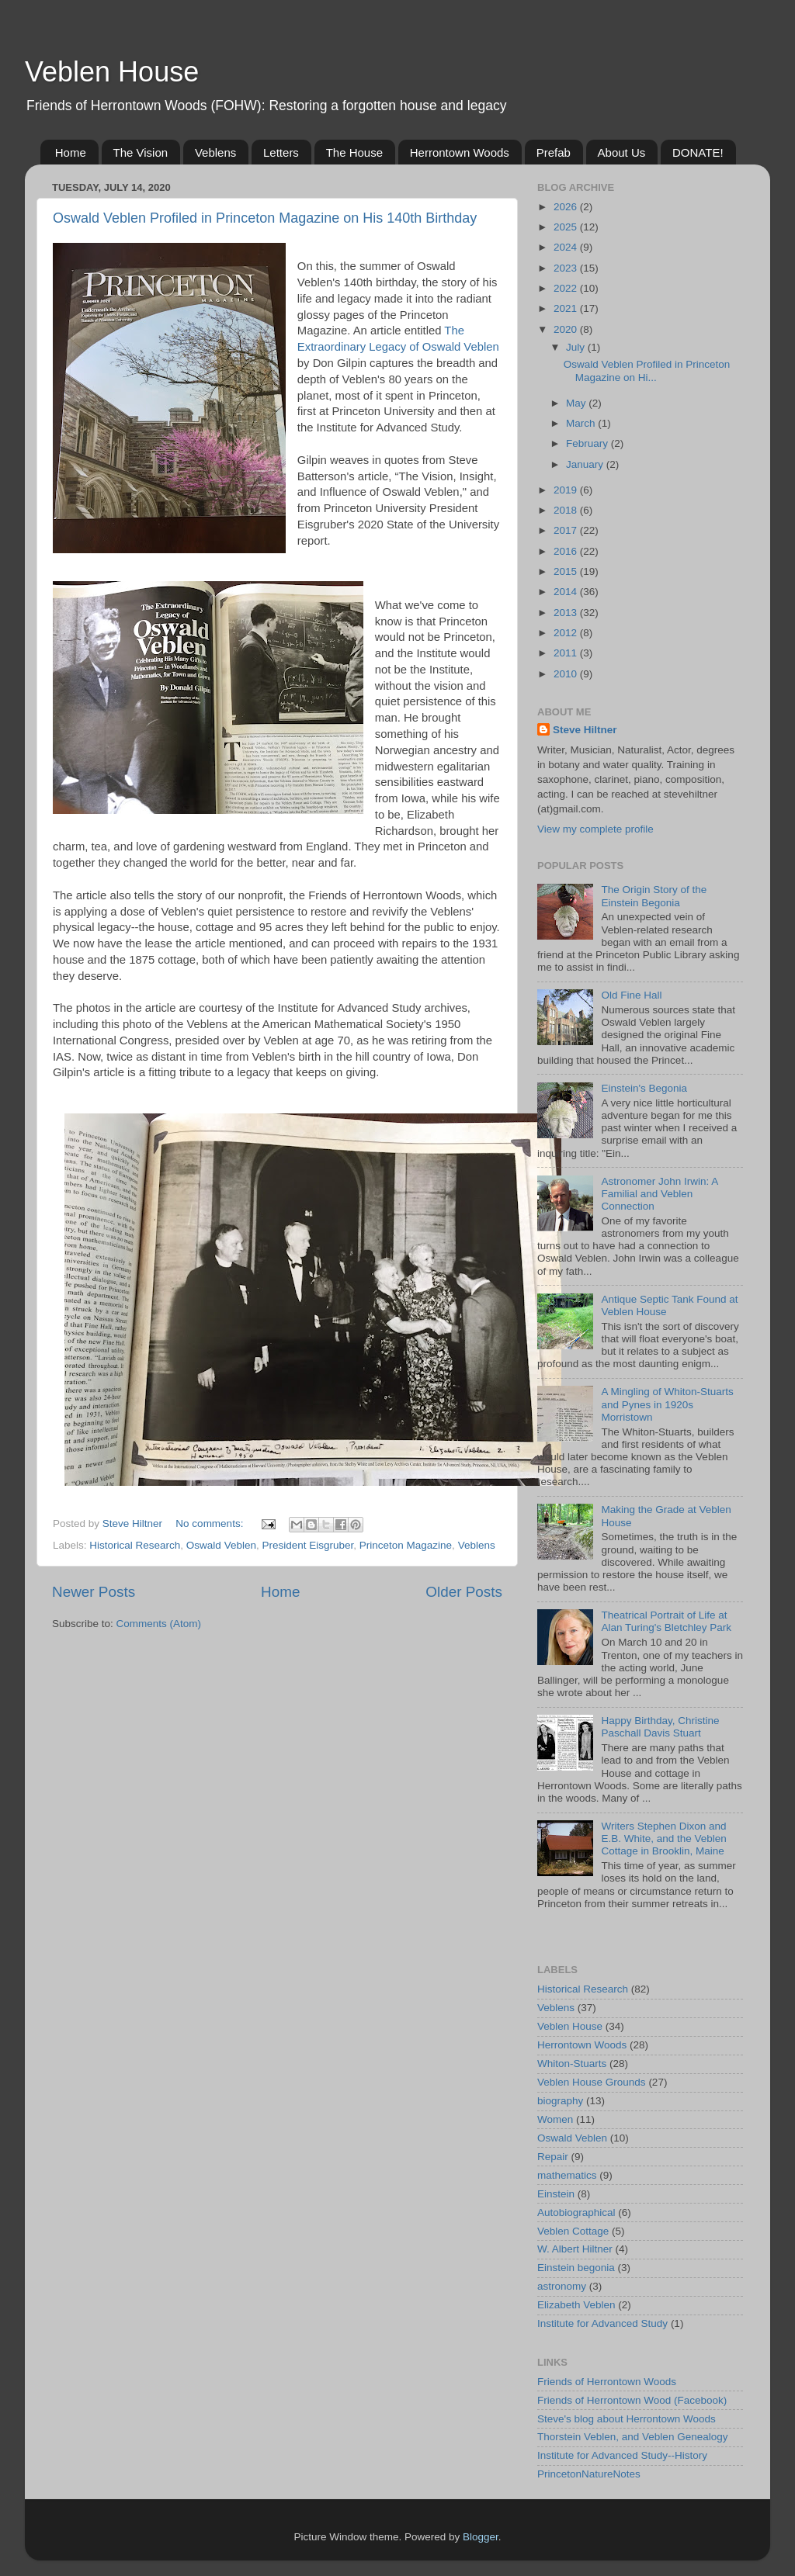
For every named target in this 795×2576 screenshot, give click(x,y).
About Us (622, 152)
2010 (567, 674)
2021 (567, 308)
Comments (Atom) (159, 1623)
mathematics (567, 2175)
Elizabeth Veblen (576, 2305)
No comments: (210, 1523)
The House (354, 152)
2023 (567, 268)
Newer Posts (93, 1592)
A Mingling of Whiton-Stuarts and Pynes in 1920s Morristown (667, 1404)
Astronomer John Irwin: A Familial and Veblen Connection (659, 1193)
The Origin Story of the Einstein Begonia (653, 896)
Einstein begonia (576, 2267)
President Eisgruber (307, 1545)
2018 (567, 510)
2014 (567, 591)
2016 (567, 551)
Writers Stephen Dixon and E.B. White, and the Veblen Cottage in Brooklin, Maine (663, 1838)
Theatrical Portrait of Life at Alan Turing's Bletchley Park (666, 1621)
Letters (281, 152)
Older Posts (463, 1592)
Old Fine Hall (631, 995)
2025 (567, 227)
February (588, 443)
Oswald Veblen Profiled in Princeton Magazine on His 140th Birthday (265, 218)
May (577, 403)
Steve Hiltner (585, 730)
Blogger (480, 2537)
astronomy (561, 2286)
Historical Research (134, 1545)
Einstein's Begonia (644, 1088)
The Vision (140, 152)
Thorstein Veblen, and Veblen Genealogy (632, 2437)
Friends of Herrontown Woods (606, 2381)
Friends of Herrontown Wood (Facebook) (632, 2400)
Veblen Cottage (573, 2231)
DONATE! (698, 152)
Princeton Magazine (405, 1545)
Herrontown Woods (459, 152)
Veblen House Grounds (591, 2082)
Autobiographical (576, 2212)
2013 (567, 612)
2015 (567, 571)
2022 (567, 288)
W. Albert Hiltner (575, 2249)
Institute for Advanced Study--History (622, 2455)
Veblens (215, 152)
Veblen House (112, 72)
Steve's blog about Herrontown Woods (626, 2419)
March (582, 423)
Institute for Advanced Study (602, 2323)
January (586, 464)
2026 (567, 207)
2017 (567, 530)
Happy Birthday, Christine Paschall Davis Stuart (660, 1727)
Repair (552, 2156)
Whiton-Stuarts (571, 2063)
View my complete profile (595, 829)
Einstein (556, 2194)
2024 (567, 247)
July (577, 347)
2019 (567, 490)
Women (555, 2119)
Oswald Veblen (221, 1545)
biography (560, 2101)
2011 (567, 653)
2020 (567, 329)
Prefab (553, 152)
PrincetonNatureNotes (589, 2474)
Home (70, 152)
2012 (567, 633)
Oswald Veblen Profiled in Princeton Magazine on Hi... (647, 370)
